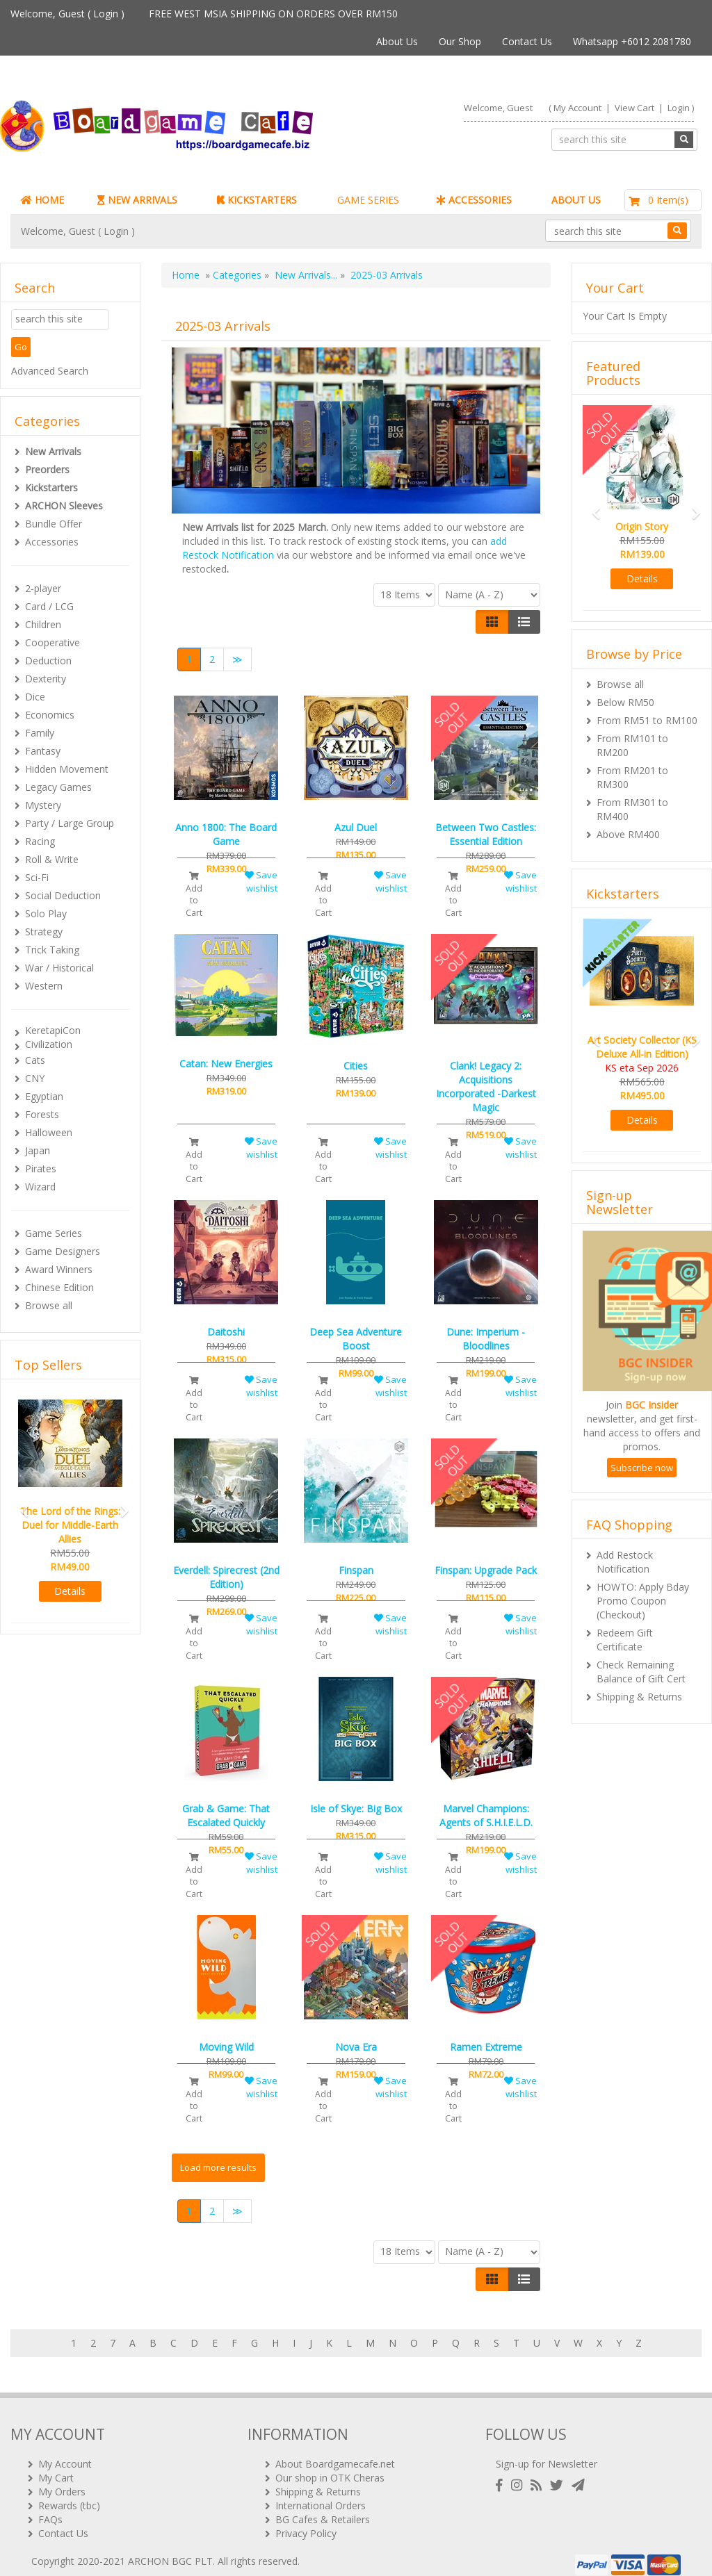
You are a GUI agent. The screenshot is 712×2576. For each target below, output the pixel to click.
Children (43, 624)
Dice (35, 696)
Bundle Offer (53, 523)
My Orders (62, 2478)
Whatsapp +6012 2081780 (632, 41)
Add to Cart (194, 895)
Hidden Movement (66, 769)
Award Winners (58, 1269)
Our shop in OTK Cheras (330, 2464)
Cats (35, 1060)
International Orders (320, 2492)
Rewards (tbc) (69, 2492)
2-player (43, 588)
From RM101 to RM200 (632, 745)
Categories (237, 274)
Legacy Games (58, 787)
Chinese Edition (59, 1287)
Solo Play (46, 913)
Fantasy (42, 750)
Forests (42, 1114)
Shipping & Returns (639, 1696)
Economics (49, 714)
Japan (37, 1150)
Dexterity (45, 678)
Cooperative (52, 642)
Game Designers (62, 1251)
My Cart (56, 2464)
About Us (397, 41)
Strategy (44, 931)
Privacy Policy (306, 2520)
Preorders (47, 469)
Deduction (48, 660)
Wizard (40, 1186)
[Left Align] (492, 622)
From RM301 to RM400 (632, 809)
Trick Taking (52, 949)
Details (70, 1591)
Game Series (53, 1233)
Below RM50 (625, 702)
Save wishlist (261, 881)
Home (186, 274)
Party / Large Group (69, 823)
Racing (40, 841)
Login (105, 13)
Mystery (43, 805)
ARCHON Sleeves (64, 505)
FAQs (50, 2506)
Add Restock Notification (625, 1561)
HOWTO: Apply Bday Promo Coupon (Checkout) (643, 1600)
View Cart (634, 107)
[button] (20, 1504)
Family (39, 732)
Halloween (48, 1132)
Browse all (48, 1305)
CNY (34, 1078)
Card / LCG (49, 606)
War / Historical (59, 967)
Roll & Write (52, 859)
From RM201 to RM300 (632, 777)
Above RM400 (628, 834)
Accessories (52, 541)
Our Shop (460, 41)
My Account (577, 107)
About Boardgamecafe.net (335, 2450)
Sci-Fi (37, 877)
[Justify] (524, 622)
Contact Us (527, 41)
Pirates (40, 1168)
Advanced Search (49, 370)
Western (44, 985)
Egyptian (44, 1096)
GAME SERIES (368, 199)
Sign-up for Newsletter (546, 2450)
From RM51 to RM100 (647, 720)
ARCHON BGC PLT (170, 2547)
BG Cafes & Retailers (322, 2506)
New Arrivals (53, 451)
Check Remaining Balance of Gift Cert (641, 1671)
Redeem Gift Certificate (625, 1639)
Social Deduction (63, 895)
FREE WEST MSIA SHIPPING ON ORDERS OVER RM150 (273, 13)
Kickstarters (51, 487)
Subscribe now (641, 1467)
